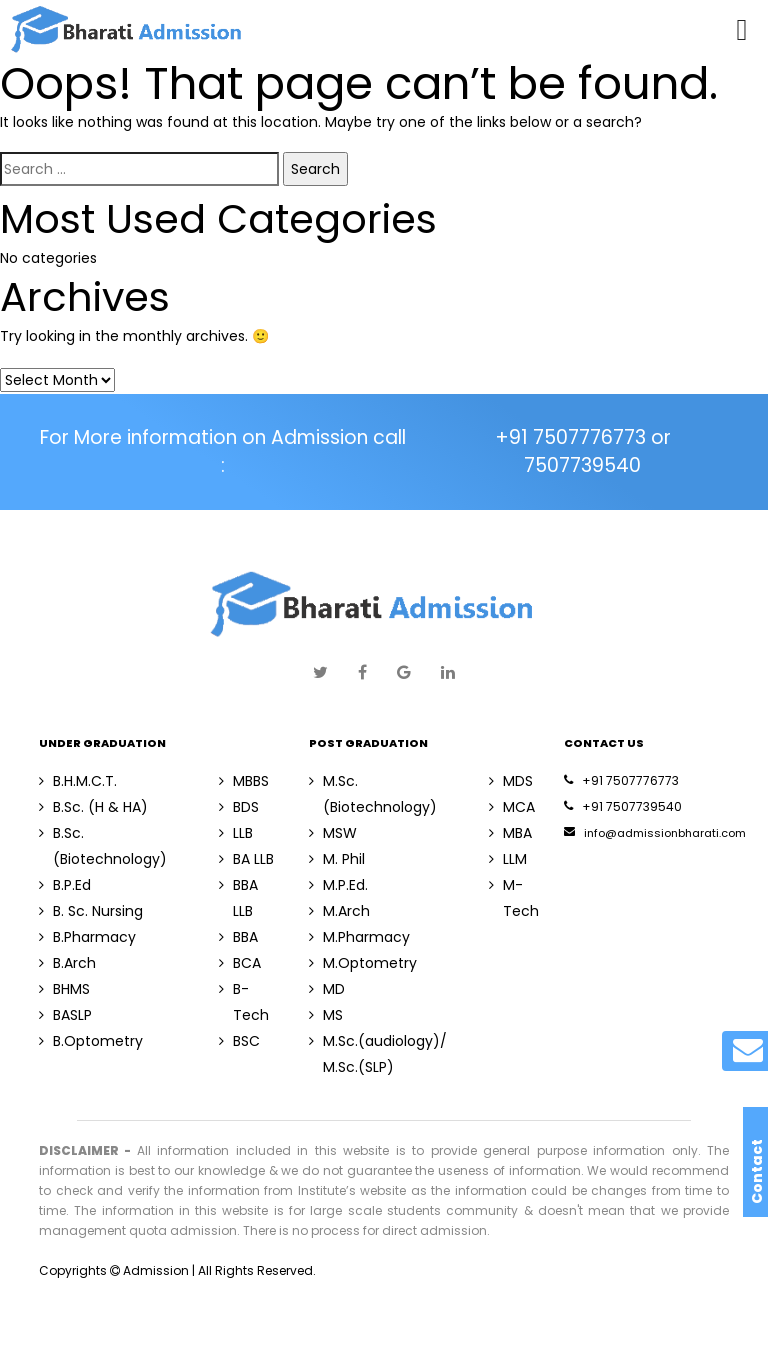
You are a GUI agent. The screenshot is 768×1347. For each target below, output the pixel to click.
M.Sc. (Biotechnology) (373, 794)
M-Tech (514, 898)
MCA (512, 807)
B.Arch (67, 963)
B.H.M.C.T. (78, 781)
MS (326, 1015)
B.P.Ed (65, 885)
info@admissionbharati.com (655, 833)
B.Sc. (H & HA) (93, 807)
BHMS (64, 989)
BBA (238, 937)
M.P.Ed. (338, 885)
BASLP (65, 1015)
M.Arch (339, 911)
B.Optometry (91, 1041)
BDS (239, 807)
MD (327, 989)
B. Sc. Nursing (91, 911)
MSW (333, 833)
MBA (510, 833)
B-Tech (244, 1002)
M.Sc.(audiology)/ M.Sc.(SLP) (378, 1054)
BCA (240, 963)
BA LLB (246, 859)
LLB (236, 833)
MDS (511, 781)
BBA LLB (238, 898)
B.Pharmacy (87, 937)
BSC (239, 1041)
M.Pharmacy (359, 937)
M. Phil (337, 859)
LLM (508, 859)
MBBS (244, 781)
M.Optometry (363, 963)
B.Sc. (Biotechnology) (103, 846)
